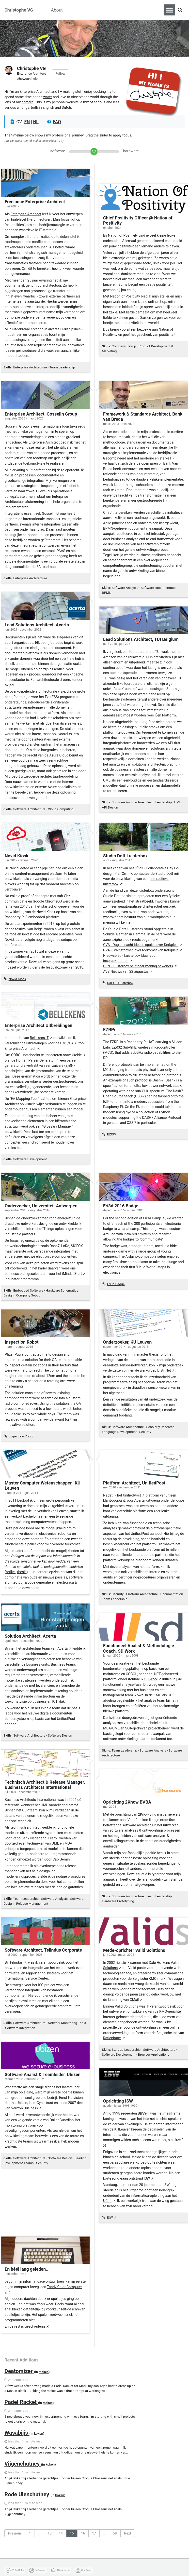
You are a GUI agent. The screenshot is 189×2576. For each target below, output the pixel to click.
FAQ (57, 121)
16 (83, 2533)
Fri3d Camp (152, 1218)
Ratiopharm (112, 2038)
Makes (78, 10)
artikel (11, 1572)
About (57, 10)
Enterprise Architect (31, 73)
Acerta (62, 1648)
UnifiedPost (132, 1495)
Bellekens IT (39, 1038)
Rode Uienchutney (27, 2494)
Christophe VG (18, 10)
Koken (100, 10)
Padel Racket (21, 2401)
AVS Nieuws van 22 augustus (126, 971)
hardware (131, 150)
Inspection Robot (21, 1436)
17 (94, 2533)
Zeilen (120, 10)
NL (36, 121)
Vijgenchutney (22, 2463)
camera (27, 102)
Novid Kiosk (17, 978)
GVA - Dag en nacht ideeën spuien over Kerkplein (141, 945)
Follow (61, 73)
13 (50, 2533)
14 (61, 2533)
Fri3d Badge (116, 1283)
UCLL (107, 2200)
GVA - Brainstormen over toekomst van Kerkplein (141, 950)
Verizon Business (24, 2108)
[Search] (180, 10)
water (47, 97)
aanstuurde (36, 301)
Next (127, 2533)
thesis (22, 1572)
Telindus (16, 1962)
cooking (100, 91)
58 (115, 2533)
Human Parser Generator (35, 1060)
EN (27, 121)
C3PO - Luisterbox (120, 983)
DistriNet (164, 1370)
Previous (15, 2533)
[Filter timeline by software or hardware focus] (94, 151)
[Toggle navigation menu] (169, 9)
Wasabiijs (17, 2432)
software (57, 150)
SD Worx (151, 1679)
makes (44, 2372)
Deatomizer (19, 2371)
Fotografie (145, 10)
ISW (147, 2178)
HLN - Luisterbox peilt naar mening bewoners (138, 966)
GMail (134, 1999)
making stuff (73, 91)
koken (39, 2433)
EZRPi (111, 1134)
